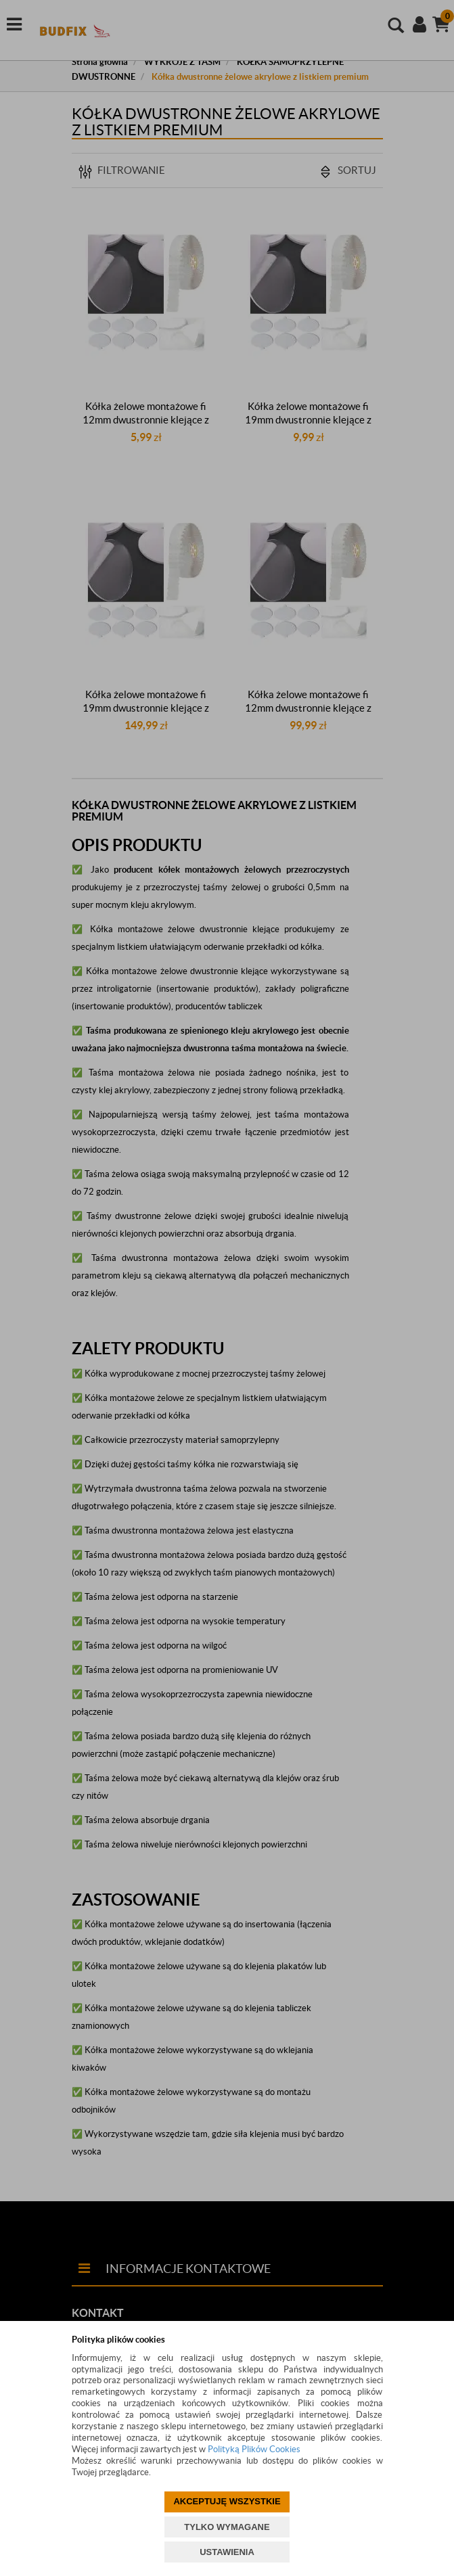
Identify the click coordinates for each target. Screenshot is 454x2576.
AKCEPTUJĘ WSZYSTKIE (226, 2501)
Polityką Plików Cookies (254, 2449)
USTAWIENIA (227, 2552)
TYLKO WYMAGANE (226, 2527)
